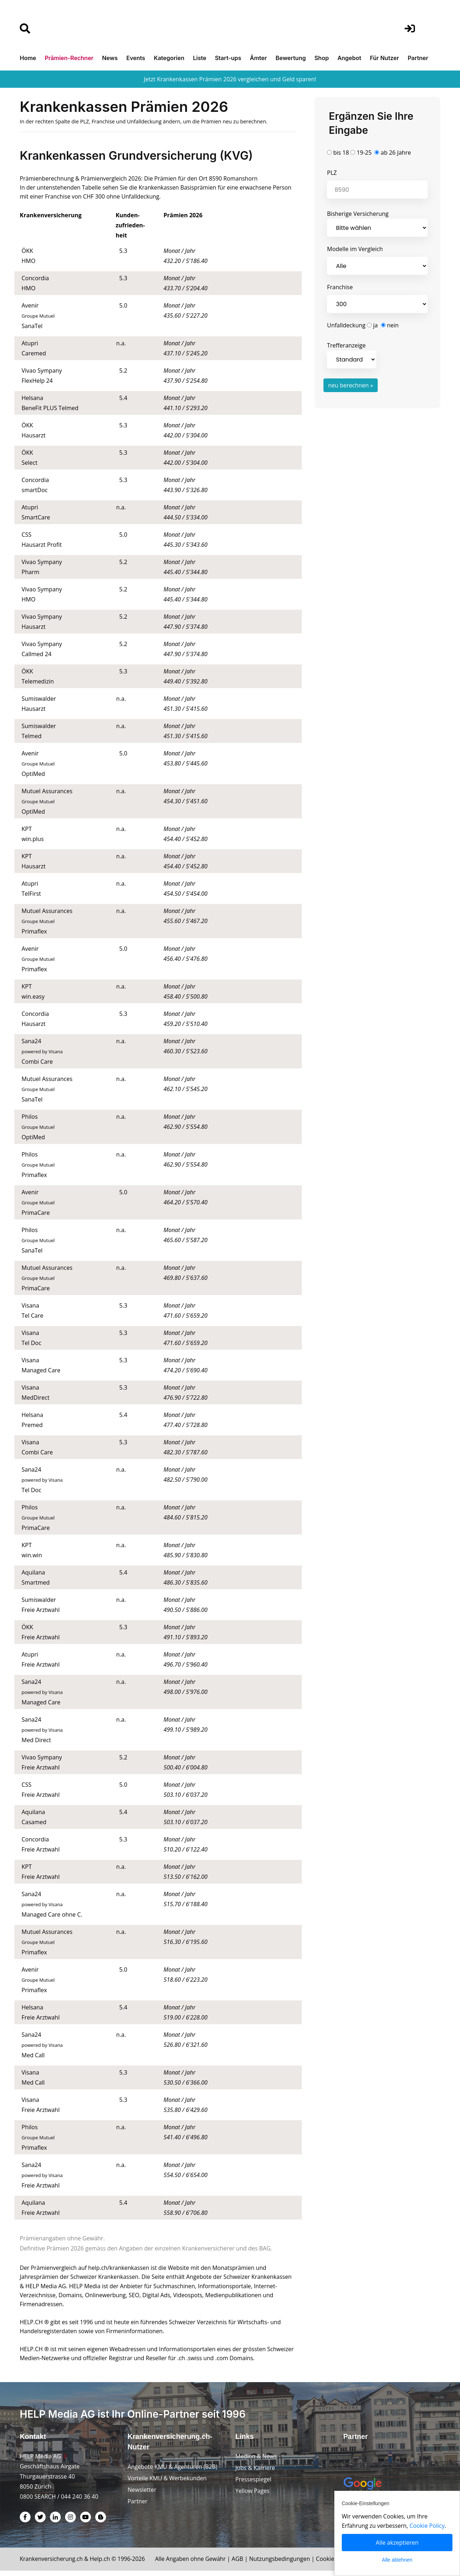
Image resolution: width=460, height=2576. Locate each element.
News (110, 58)
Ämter (258, 58)
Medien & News (256, 2462)
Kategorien (169, 58)
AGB (243, 2564)
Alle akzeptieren (397, 2543)
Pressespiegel (253, 2485)
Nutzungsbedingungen (285, 2564)
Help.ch (102, 2564)
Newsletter (142, 2495)
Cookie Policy (428, 2526)
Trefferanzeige (351, 354)
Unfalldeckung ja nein (363, 325)
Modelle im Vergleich (355, 249)
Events (135, 58)
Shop (321, 58)
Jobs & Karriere (255, 2473)
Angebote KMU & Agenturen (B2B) (173, 2472)
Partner (418, 58)
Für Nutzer (384, 58)
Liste (199, 58)
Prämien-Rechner (69, 58)
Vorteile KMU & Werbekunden (168, 2484)
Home (28, 58)
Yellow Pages (252, 2496)
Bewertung (291, 58)
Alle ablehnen (397, 2560)
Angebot (349, 58)
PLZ (332, 173)
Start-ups (228, 58)
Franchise (340, 287)
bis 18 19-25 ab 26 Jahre (369, 152)
